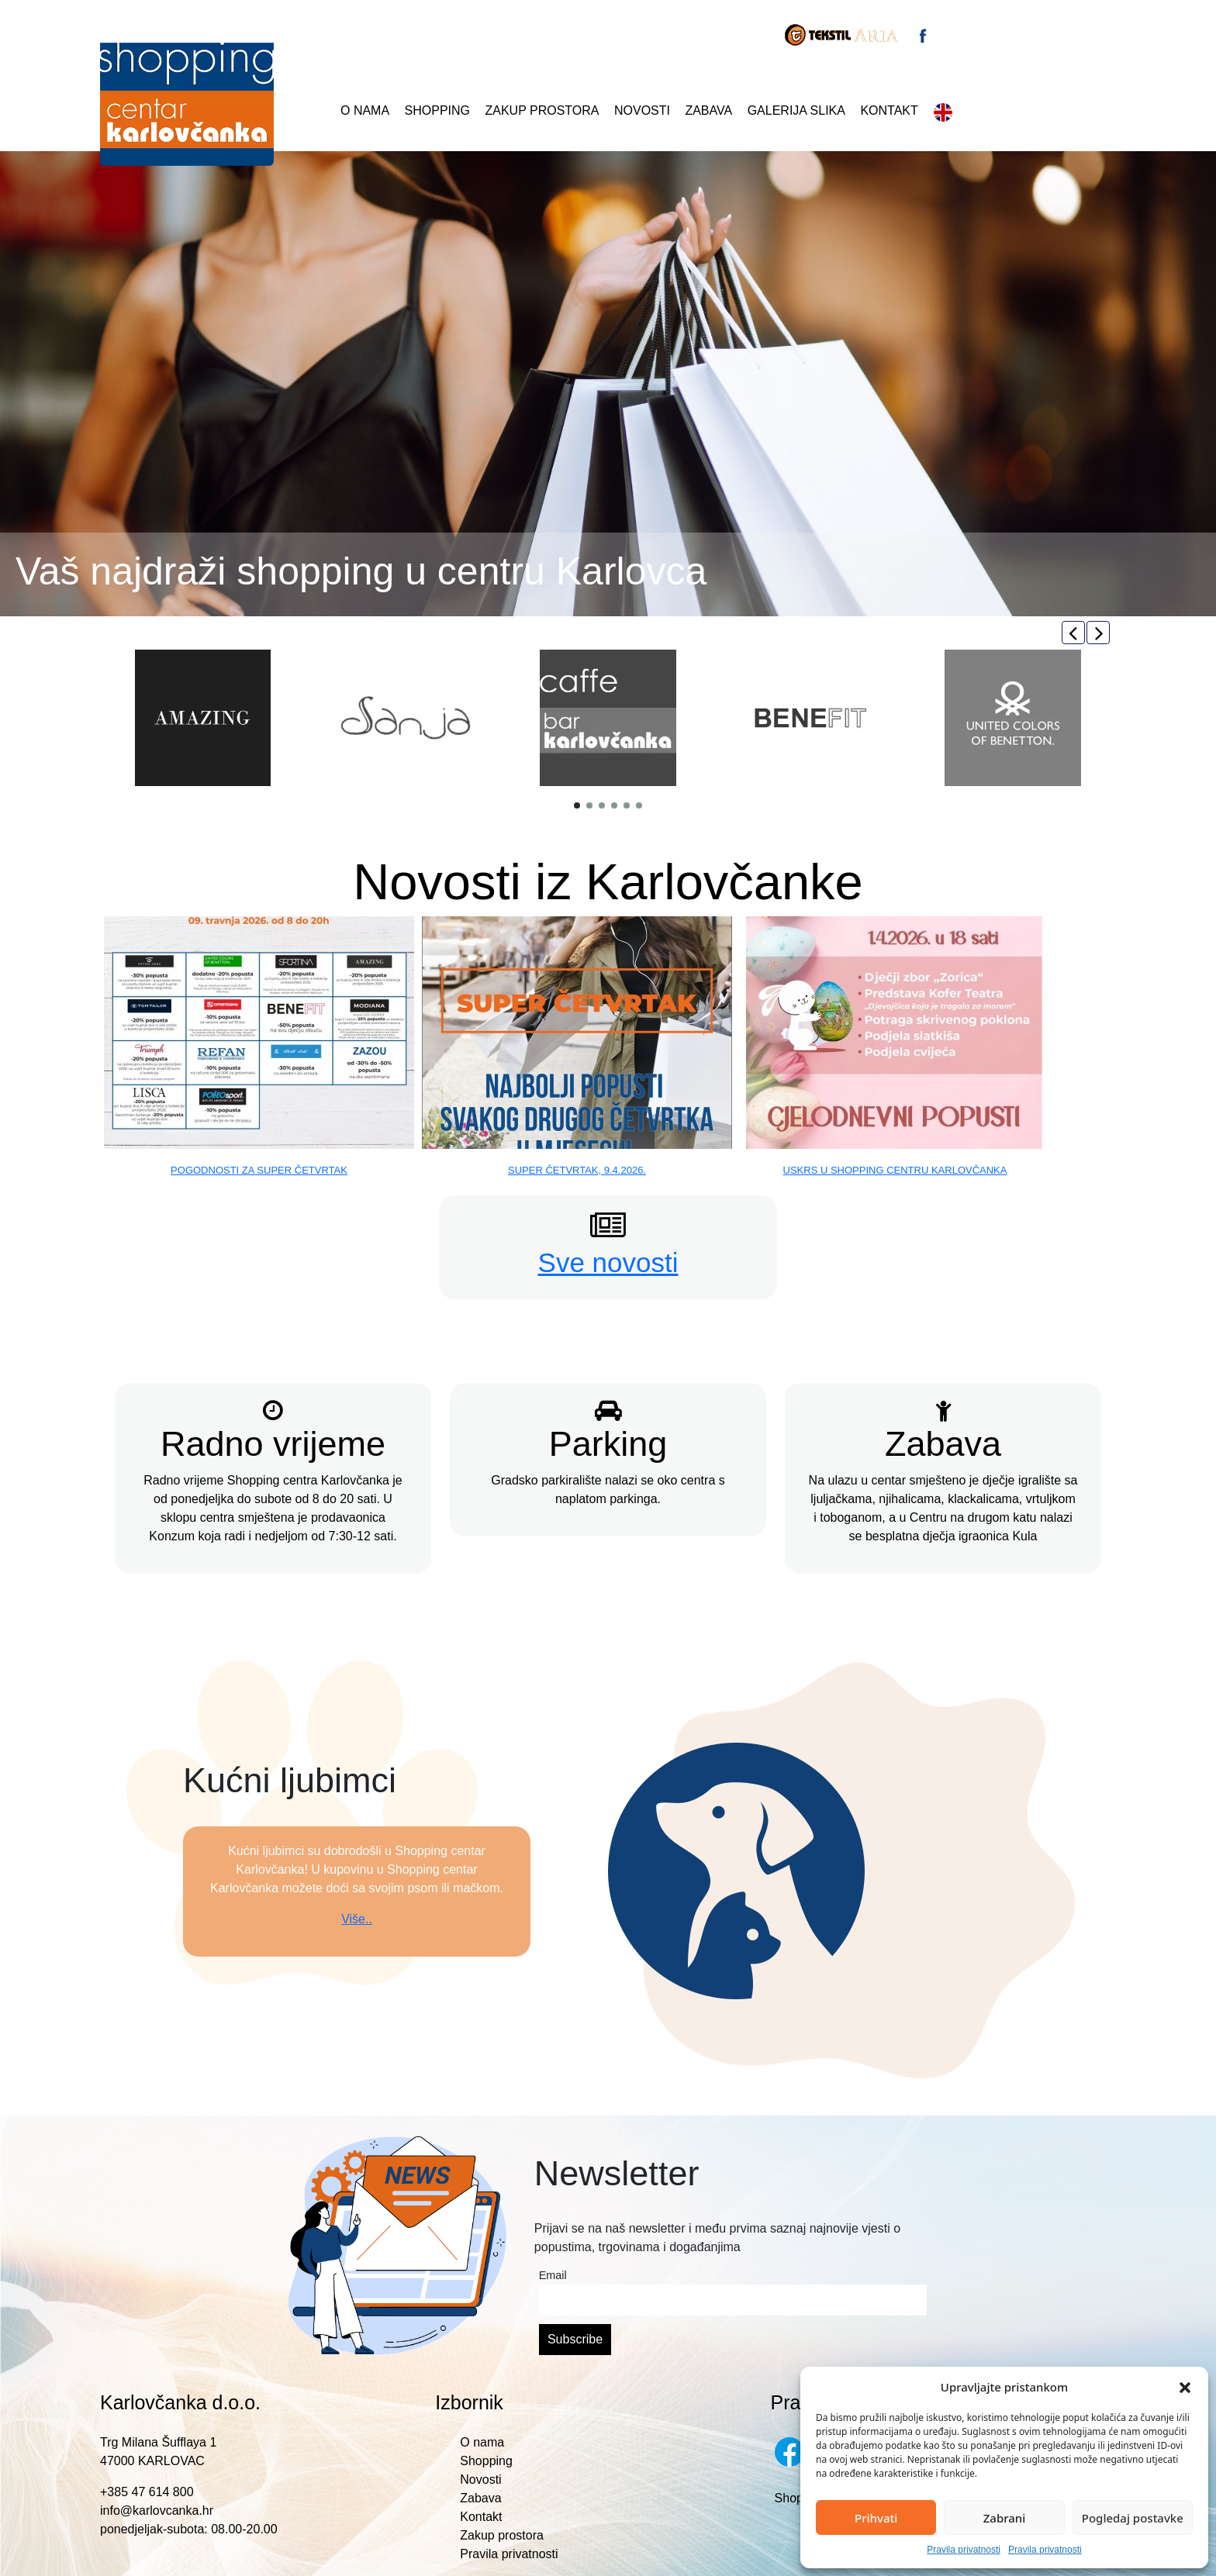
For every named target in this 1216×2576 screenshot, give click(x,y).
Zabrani (1004, 2518)
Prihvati (876, 2518)
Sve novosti (608, 1262)
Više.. (356, 1919)
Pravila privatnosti (963, 2549)
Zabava (708, 110)
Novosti (642, 110)
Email (553, 2275)
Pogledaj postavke (1132, 2518)
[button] (1185, 2387)
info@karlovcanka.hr (156, 2510)
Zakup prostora (542, 110)
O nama (364, 110)
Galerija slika (796, 110)
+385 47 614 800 (147, 2491)
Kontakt (888, 110)
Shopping (437, 110)
